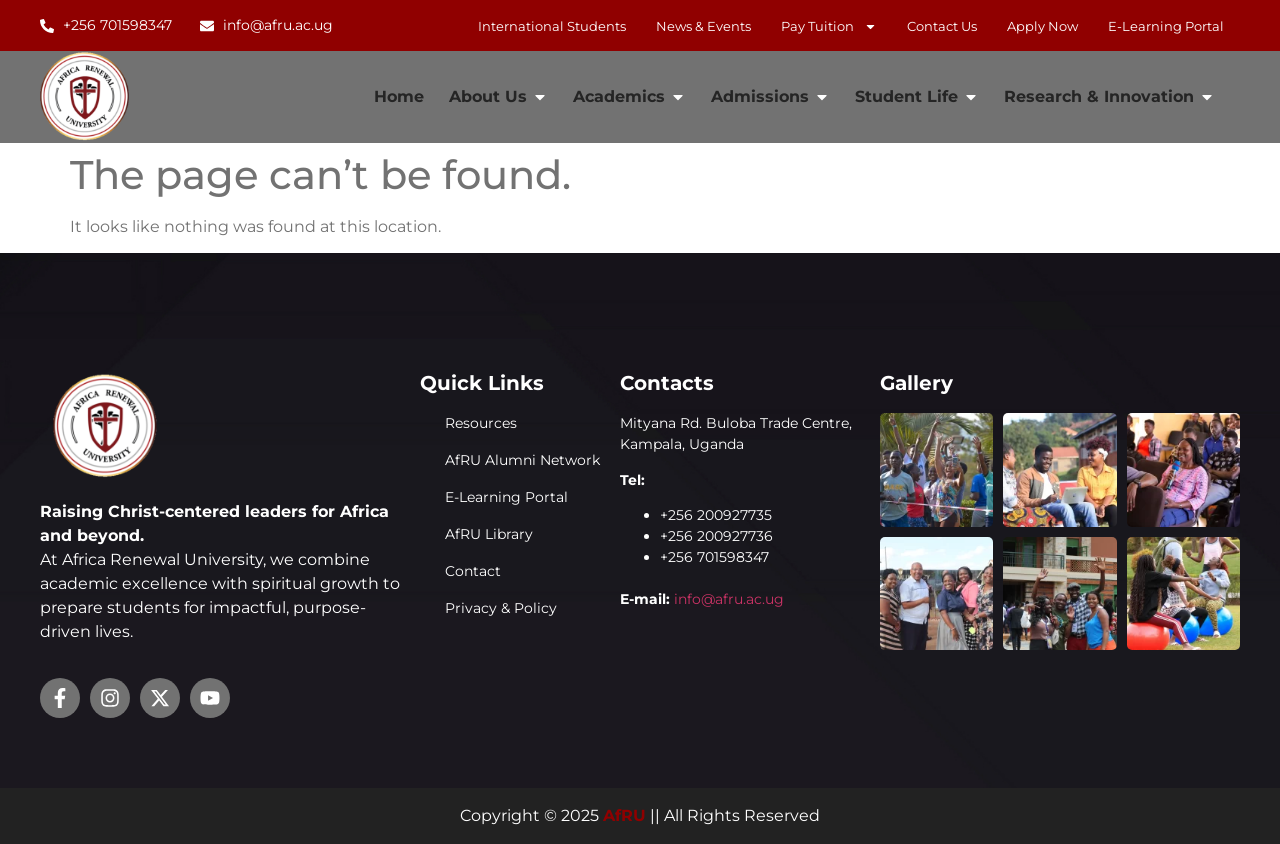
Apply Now (1042, 26)
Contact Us (942, 26)
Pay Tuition (829, 26)
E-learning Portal (1166, 26)
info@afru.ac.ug (729, 599)
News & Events (703, 26)
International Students (552, 26)
